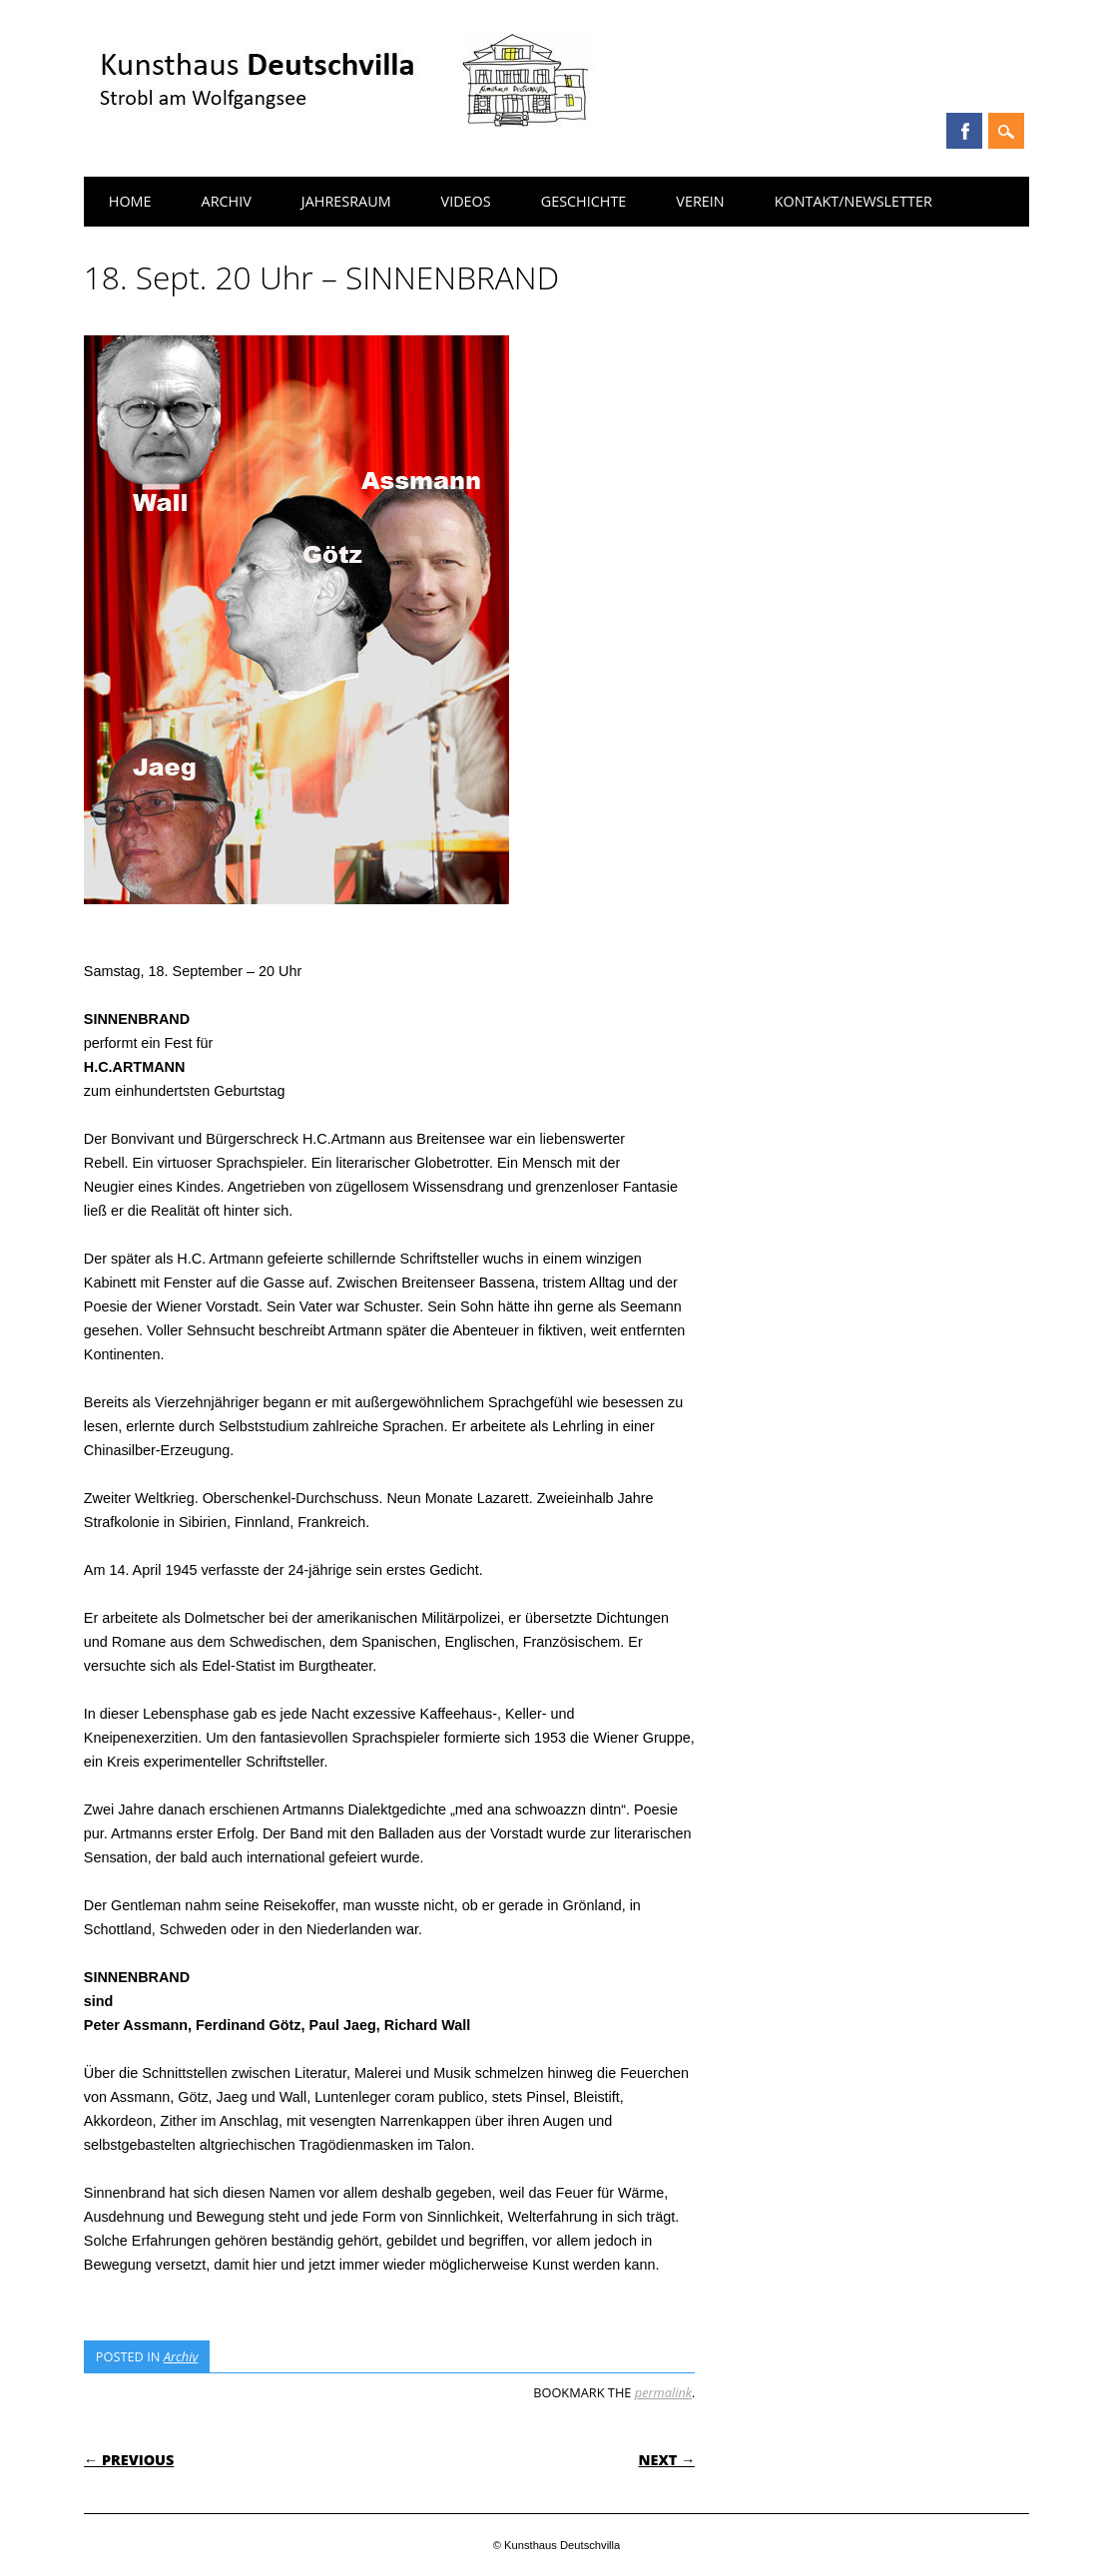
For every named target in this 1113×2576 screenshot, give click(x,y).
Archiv (227, 201)
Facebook (964, 131)
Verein (700, 201)
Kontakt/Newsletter (853, 201)
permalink (663, 2392)
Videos (466, 201)
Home (130, 201)
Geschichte (584, 201)
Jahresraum (346, 201)
